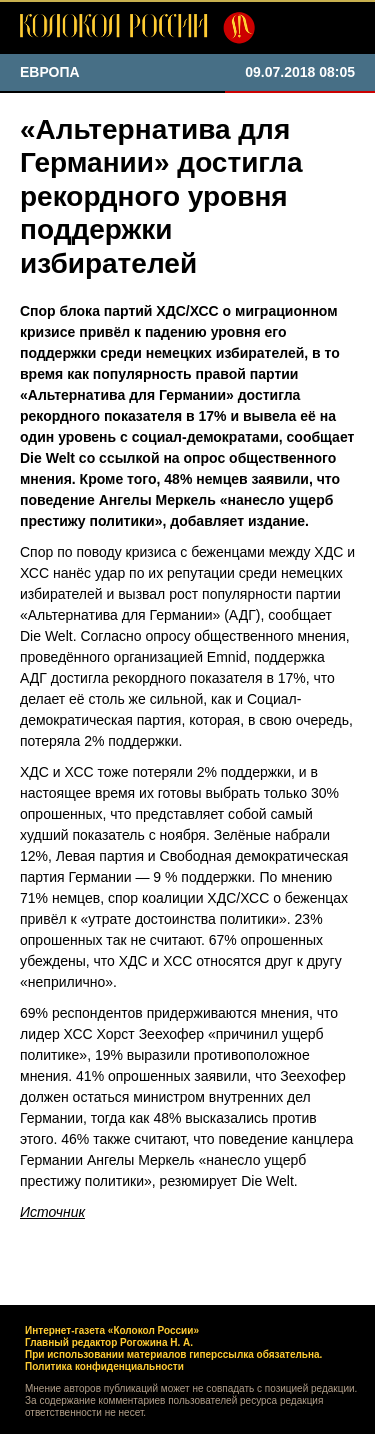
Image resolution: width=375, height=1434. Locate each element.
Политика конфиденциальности (104, 1366)
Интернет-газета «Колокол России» (112, 1330)
